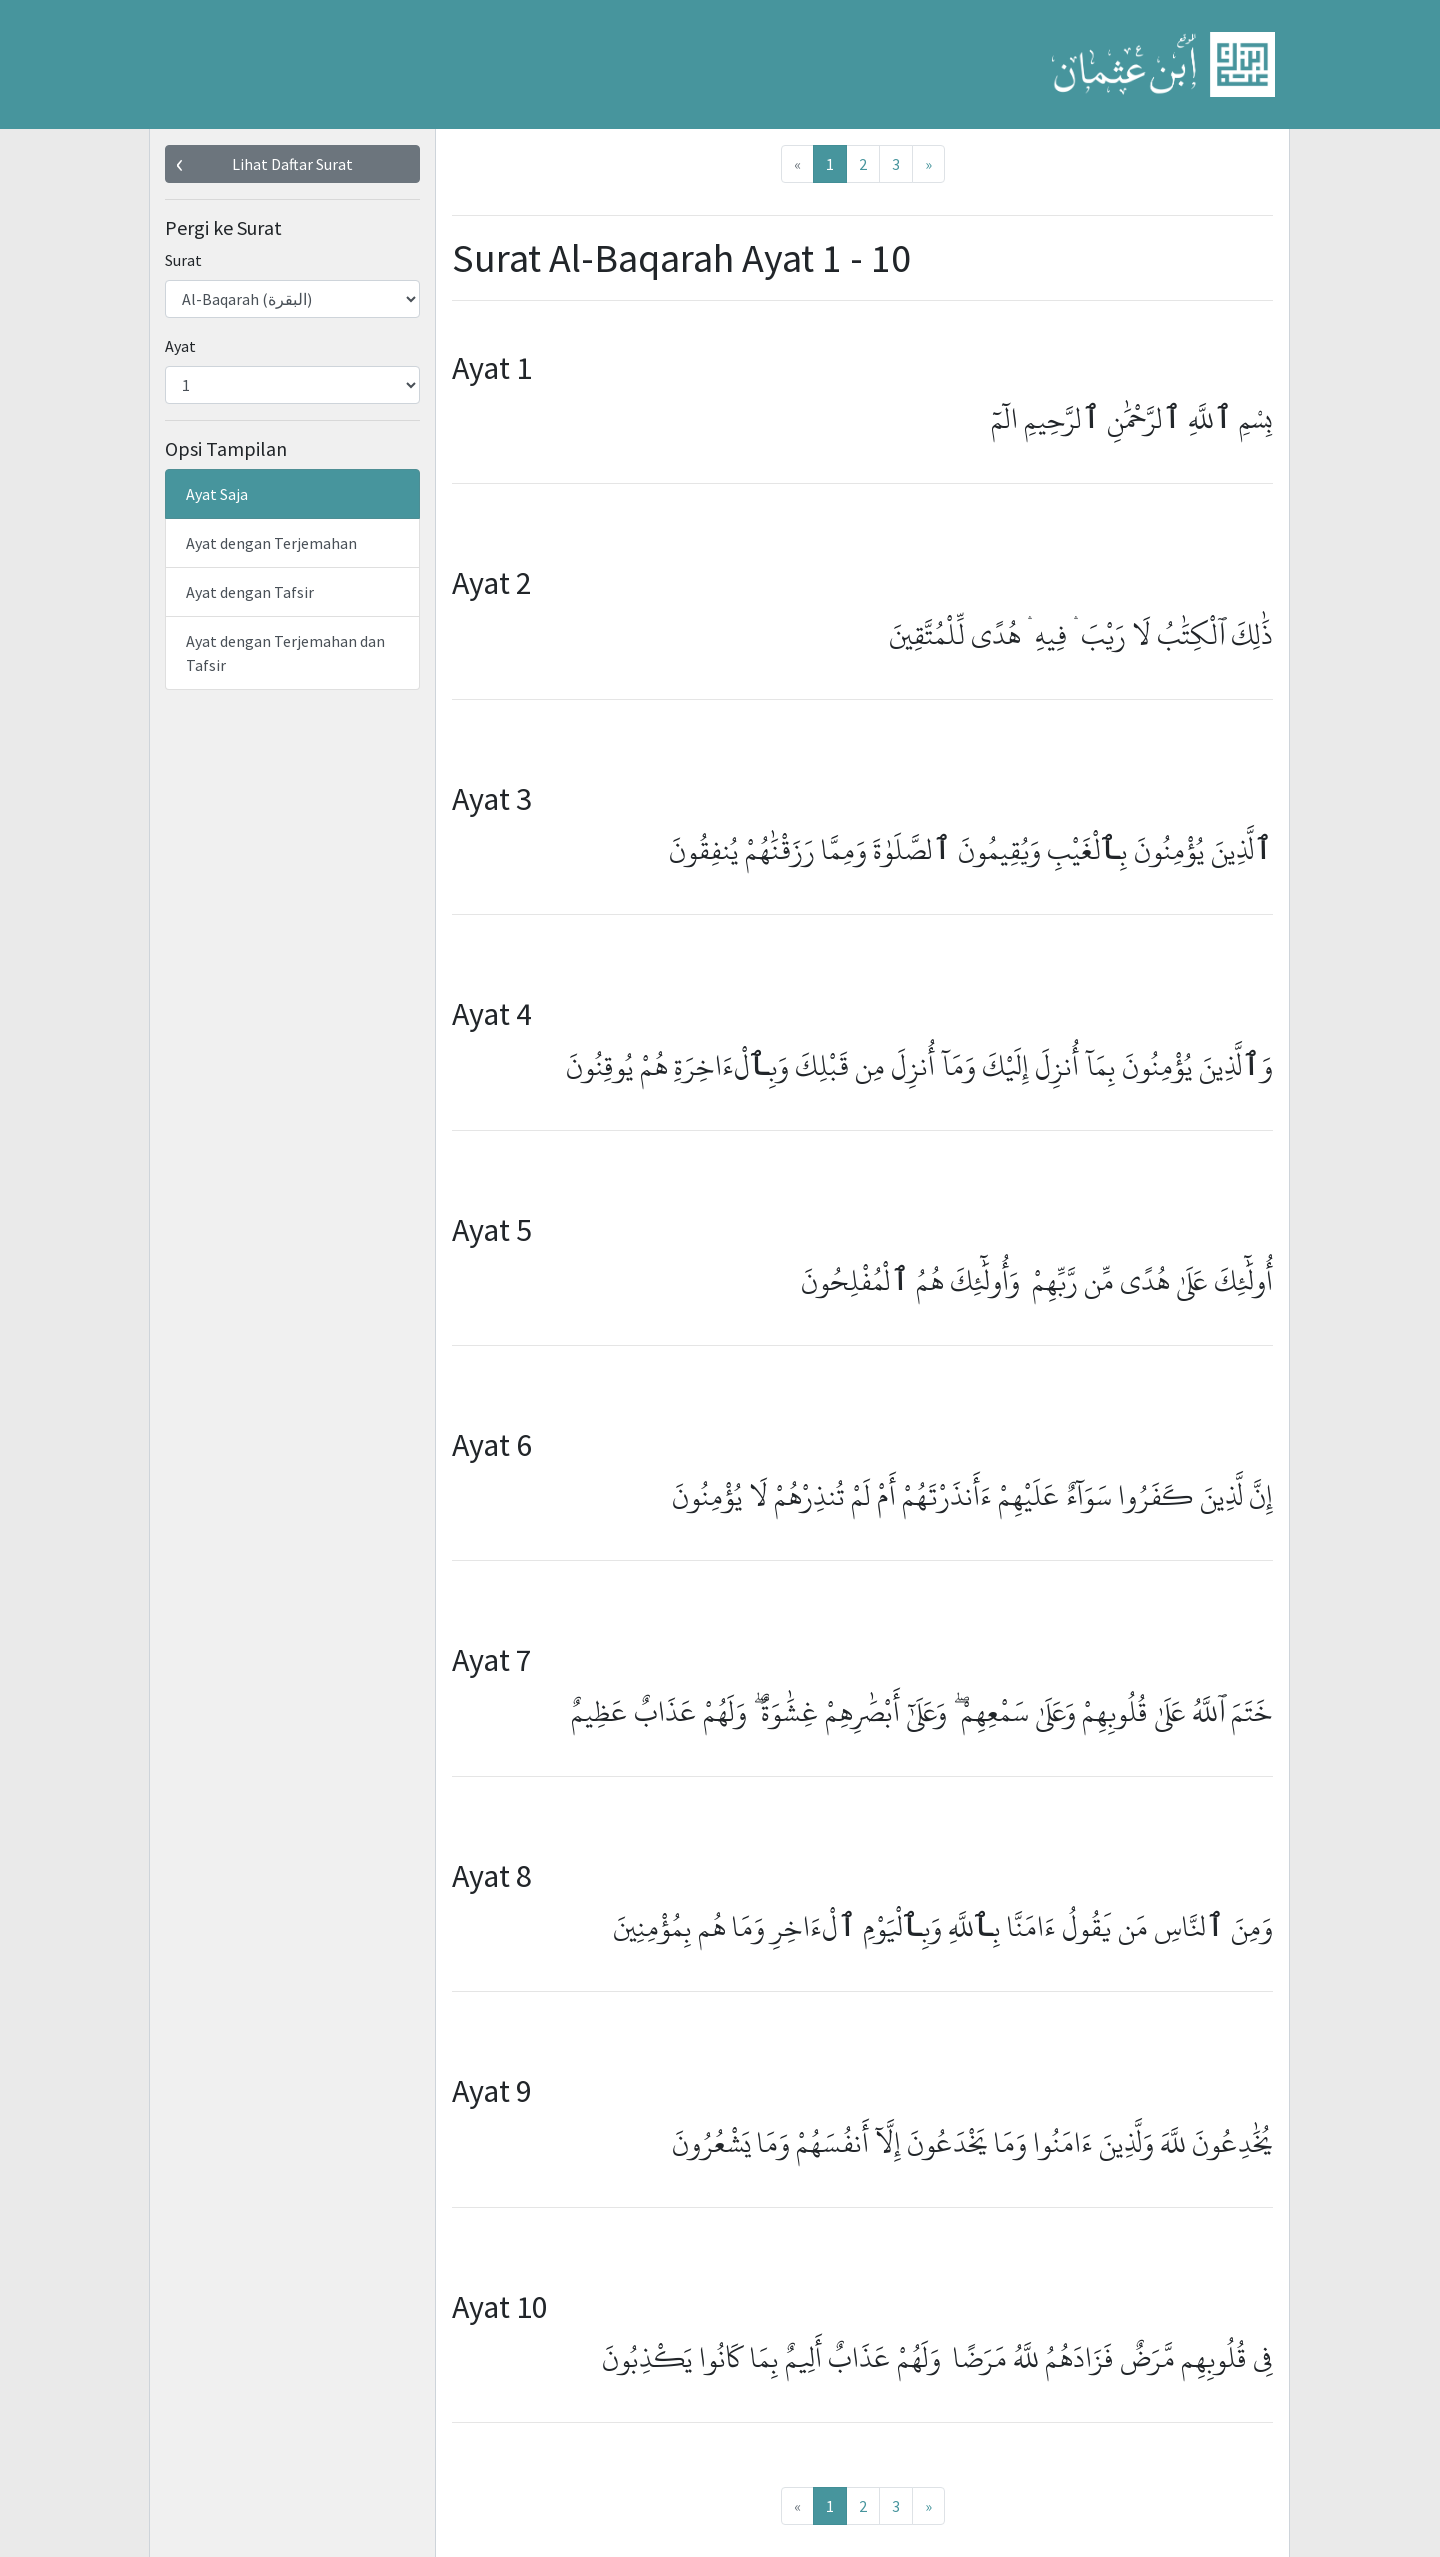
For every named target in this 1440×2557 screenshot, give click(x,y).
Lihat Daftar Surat (292, 164)
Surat (183, 260)
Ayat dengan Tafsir (250, 592)
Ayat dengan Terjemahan (271, 543)
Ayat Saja (217, 494)
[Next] (928, 164)
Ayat (180, 346)
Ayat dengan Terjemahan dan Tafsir (285, 653)
